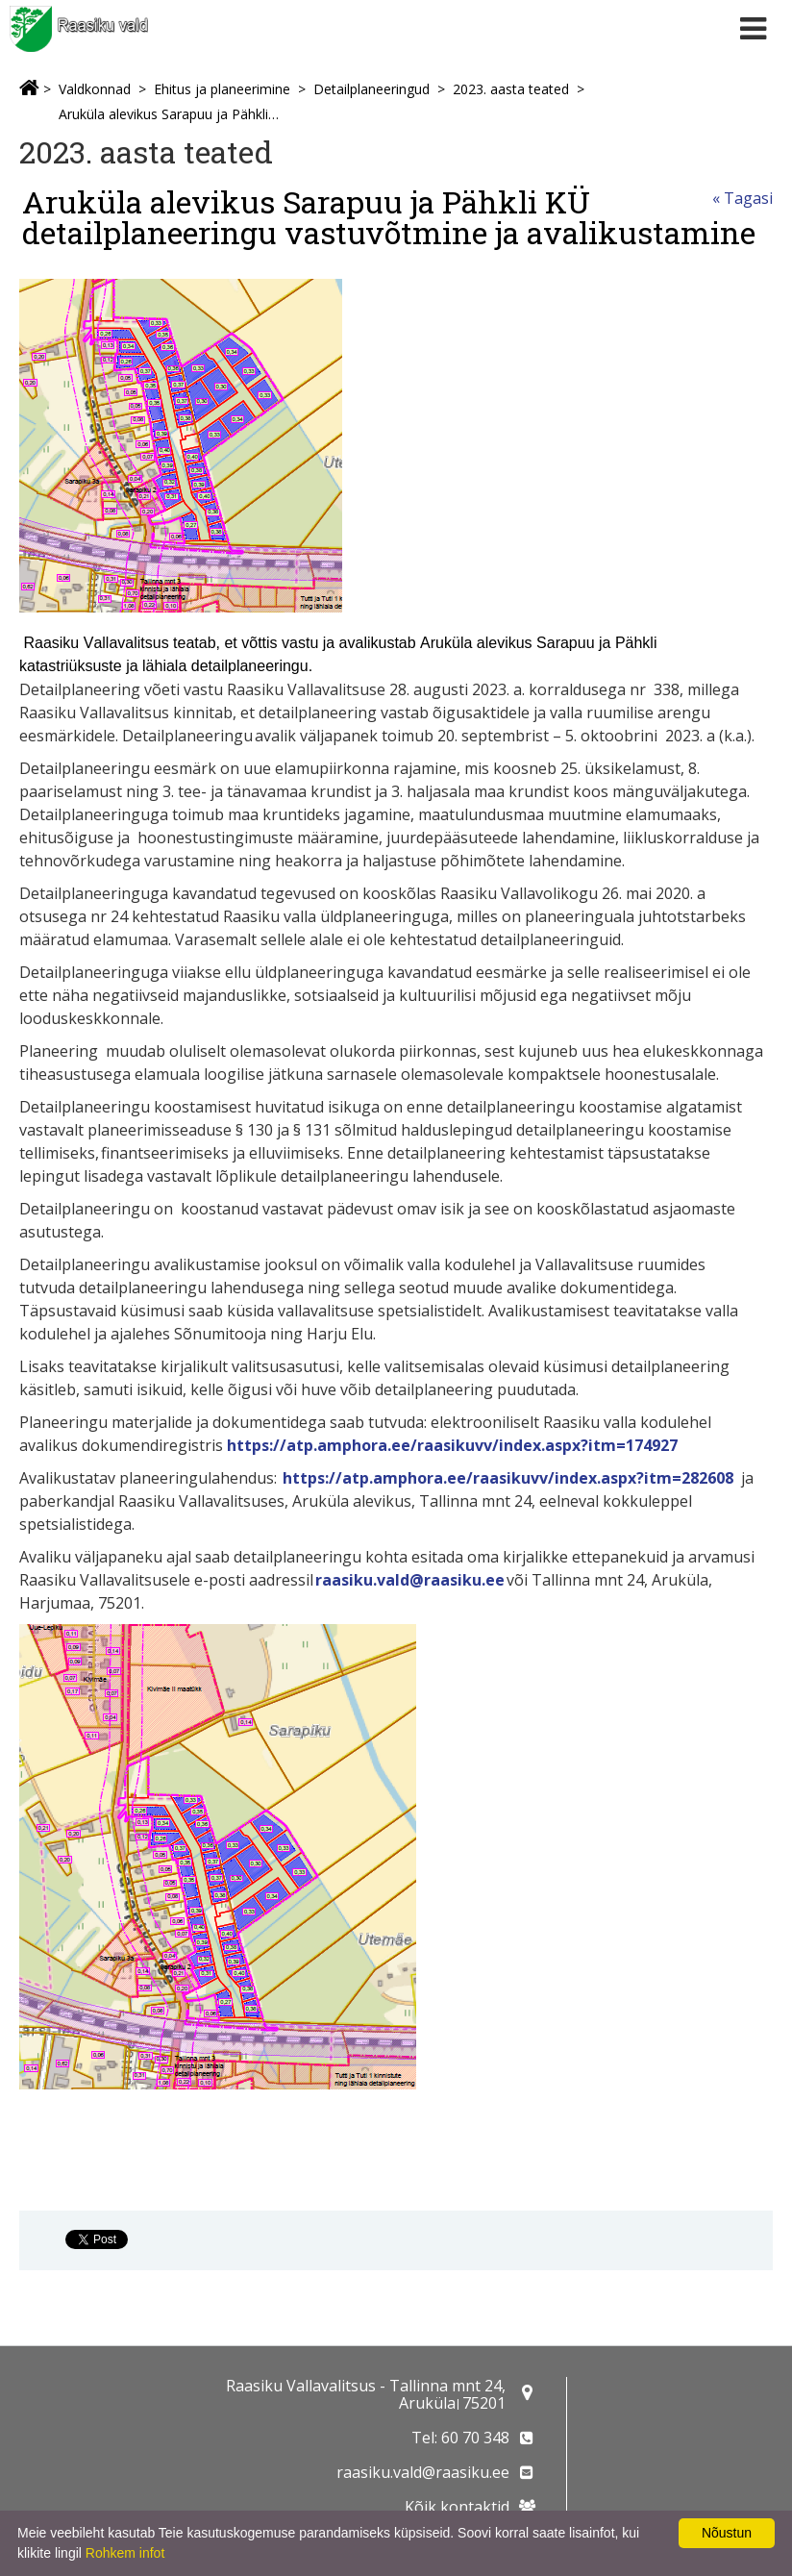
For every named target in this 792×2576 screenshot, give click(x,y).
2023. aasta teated (511, 89)
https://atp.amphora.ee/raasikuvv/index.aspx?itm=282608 (508, 1477)
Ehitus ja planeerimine (222, 89)
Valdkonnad (95, 89)
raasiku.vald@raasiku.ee (410, 1579)
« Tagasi (742, 198)
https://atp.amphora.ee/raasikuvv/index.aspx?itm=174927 (452, 1445)
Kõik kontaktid (457, 2506)
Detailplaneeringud (371, 89)
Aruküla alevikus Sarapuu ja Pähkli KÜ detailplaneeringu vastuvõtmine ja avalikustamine (170, 114)
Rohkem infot (125, 2553)
